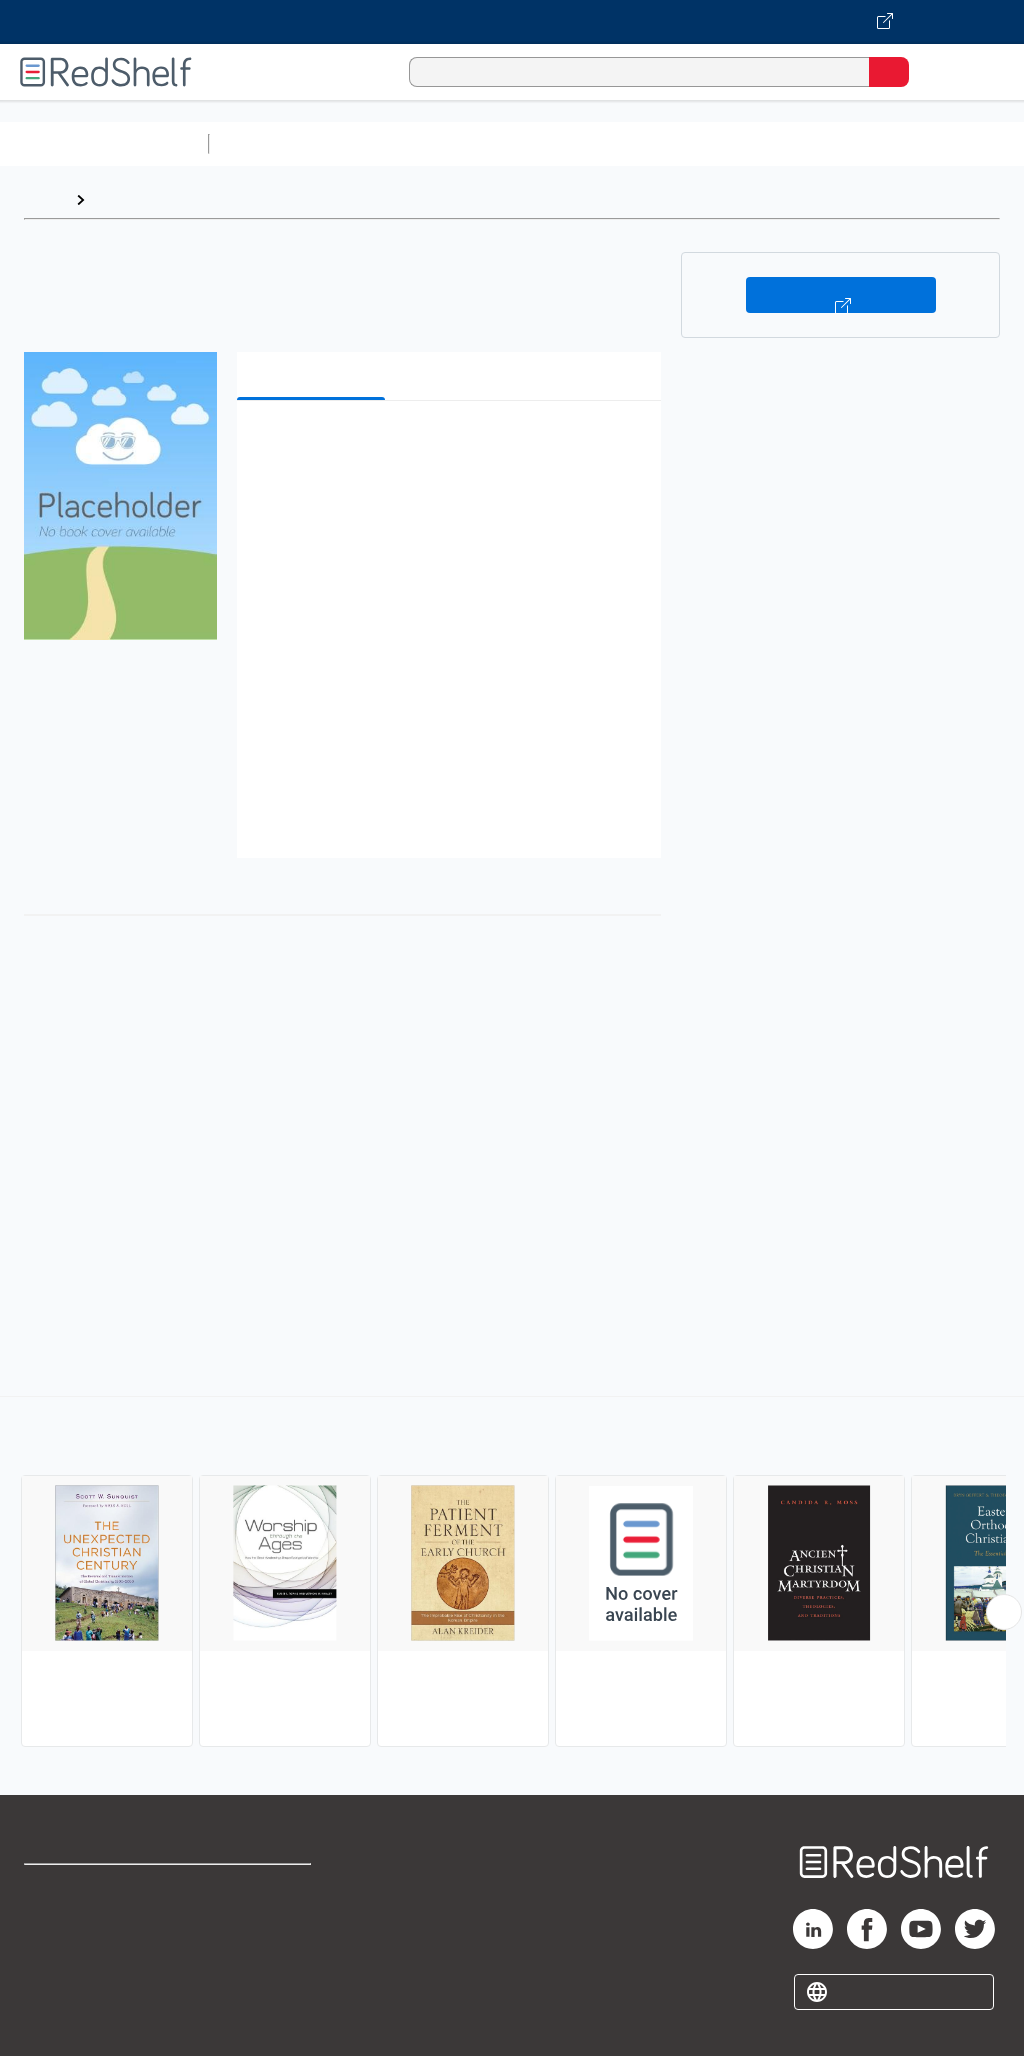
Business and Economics (776, 143)
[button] (447, 446)
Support (51, 1932)
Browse (123, 199)
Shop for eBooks (83, 1888)
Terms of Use (262, 1888)
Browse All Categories (104, 143)
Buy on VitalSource (841, 295)
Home (45, 199)
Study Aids (270, 143)
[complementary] (512, 1574)
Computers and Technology (571, 143)
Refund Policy (264, 1932)
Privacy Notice (75, 1976)
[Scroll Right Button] (1004, 1612)
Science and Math (392, 143)
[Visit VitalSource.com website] (512, 22)
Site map (55, 2020)
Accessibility (260, 1976)
